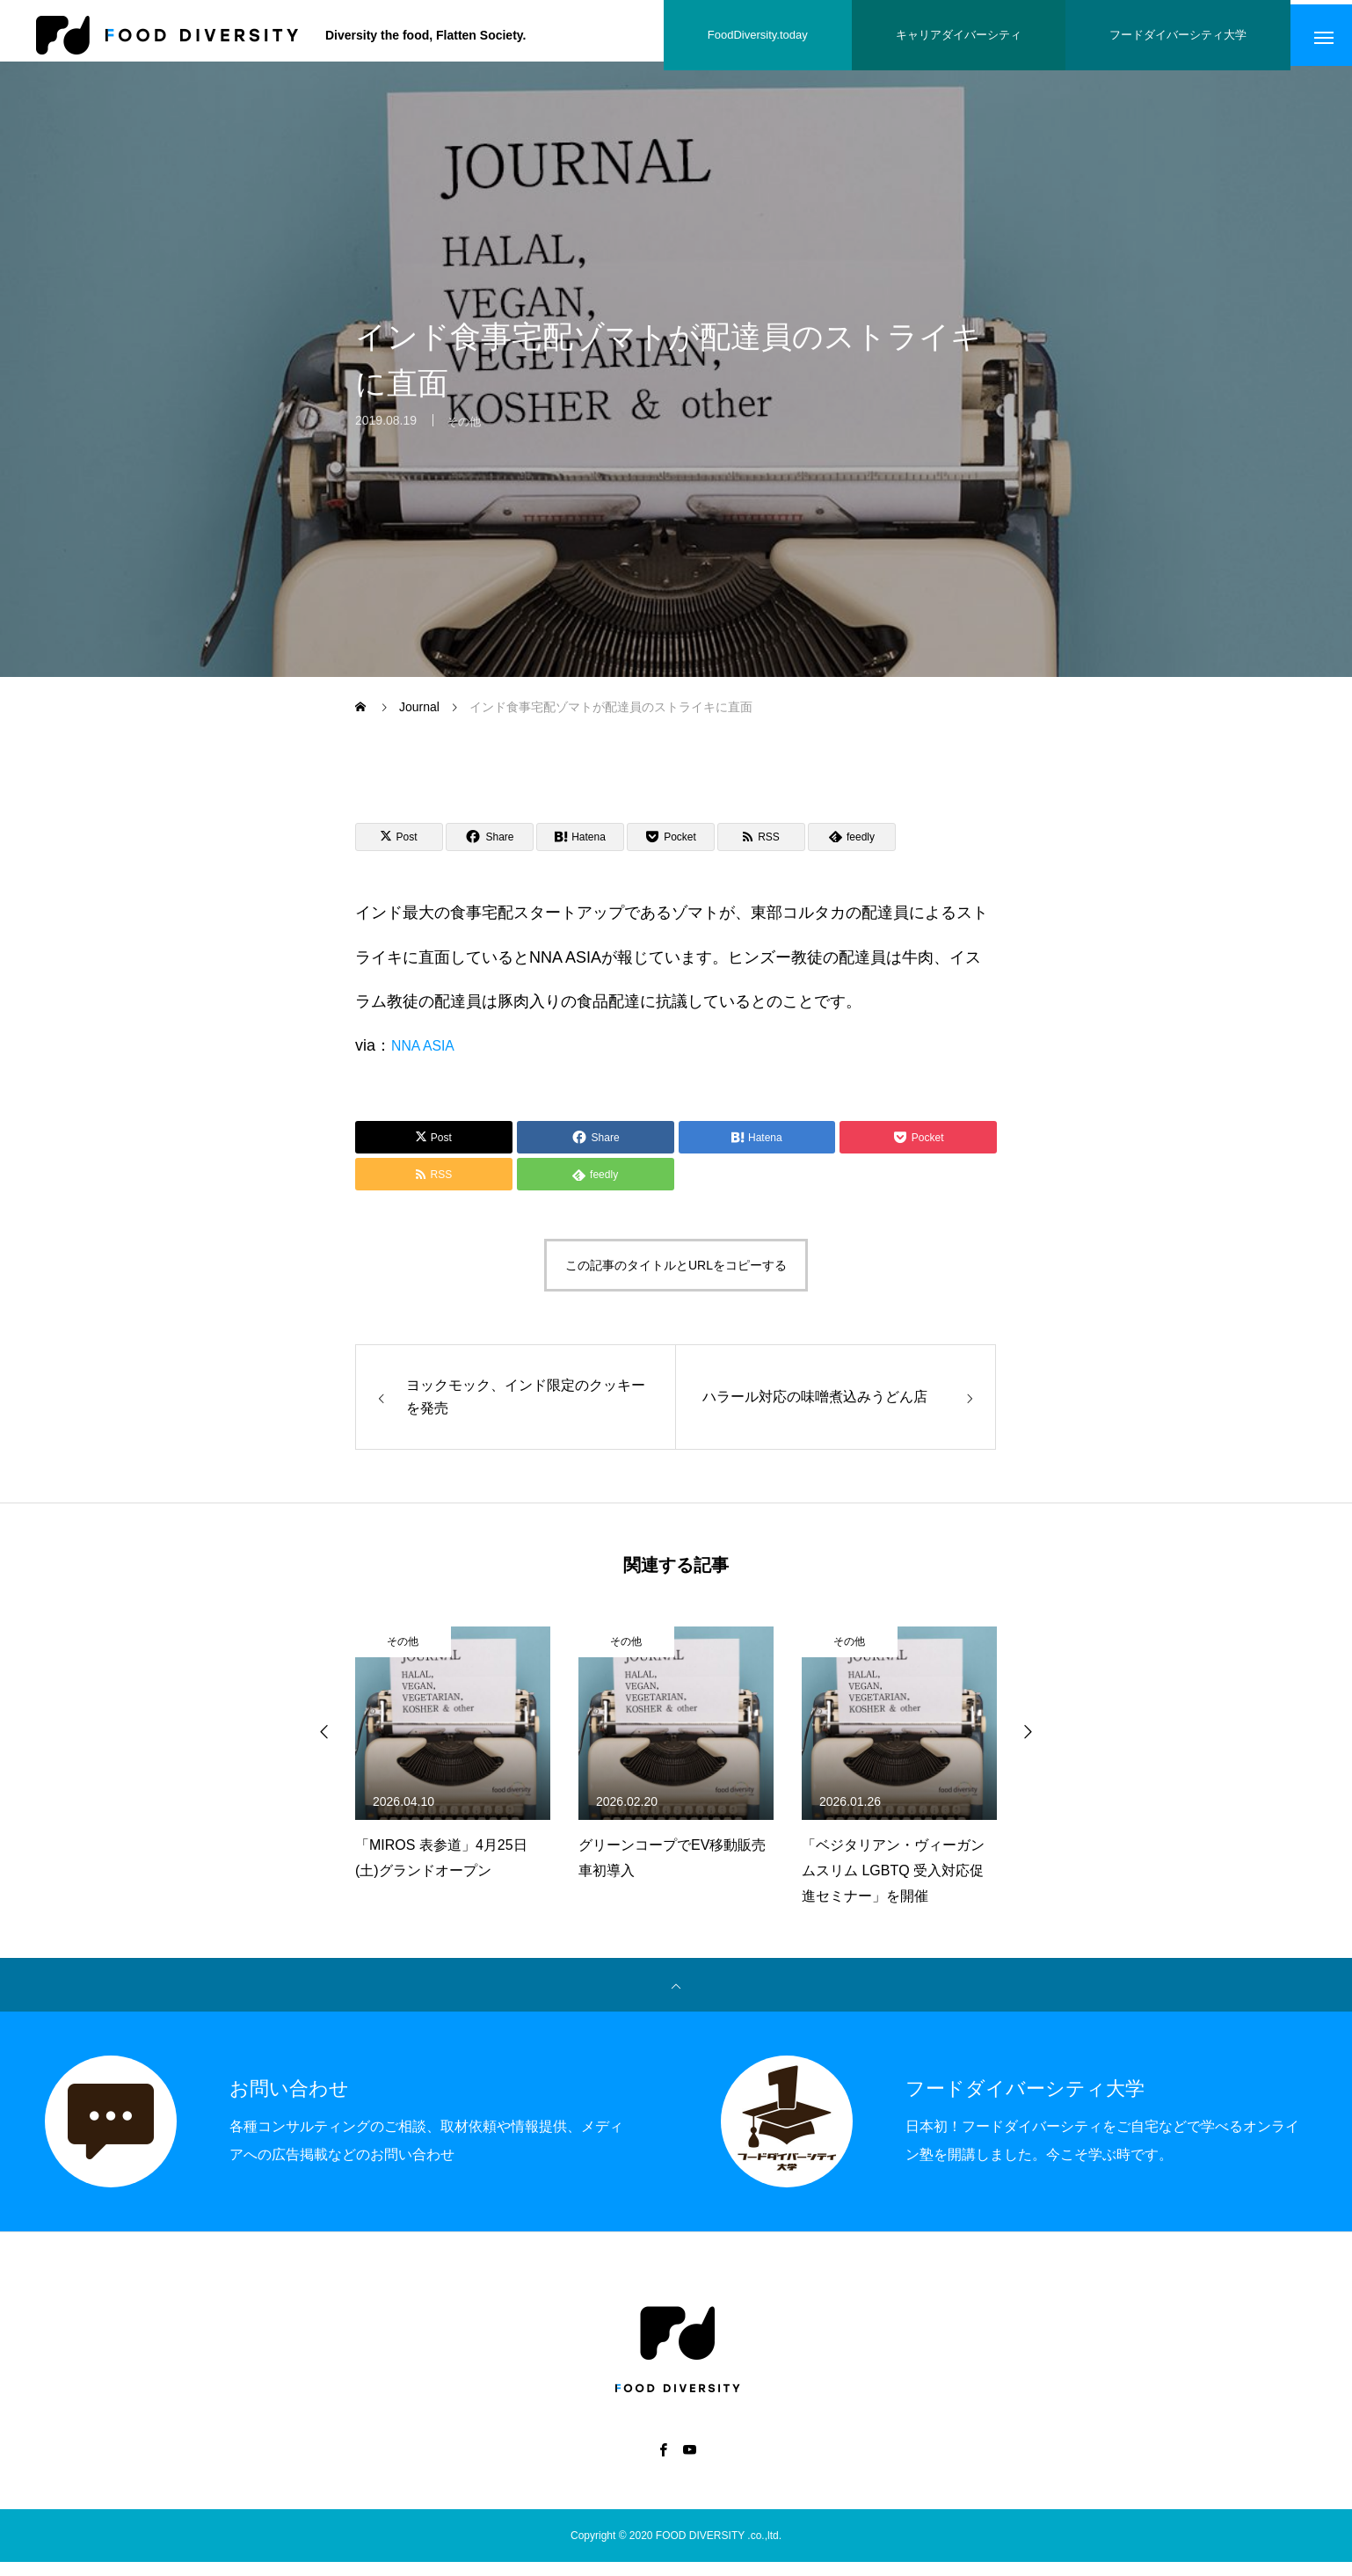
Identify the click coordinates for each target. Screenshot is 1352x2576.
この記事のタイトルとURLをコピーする (676, 1280)
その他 (465, 439)
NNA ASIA (427, 1055)
